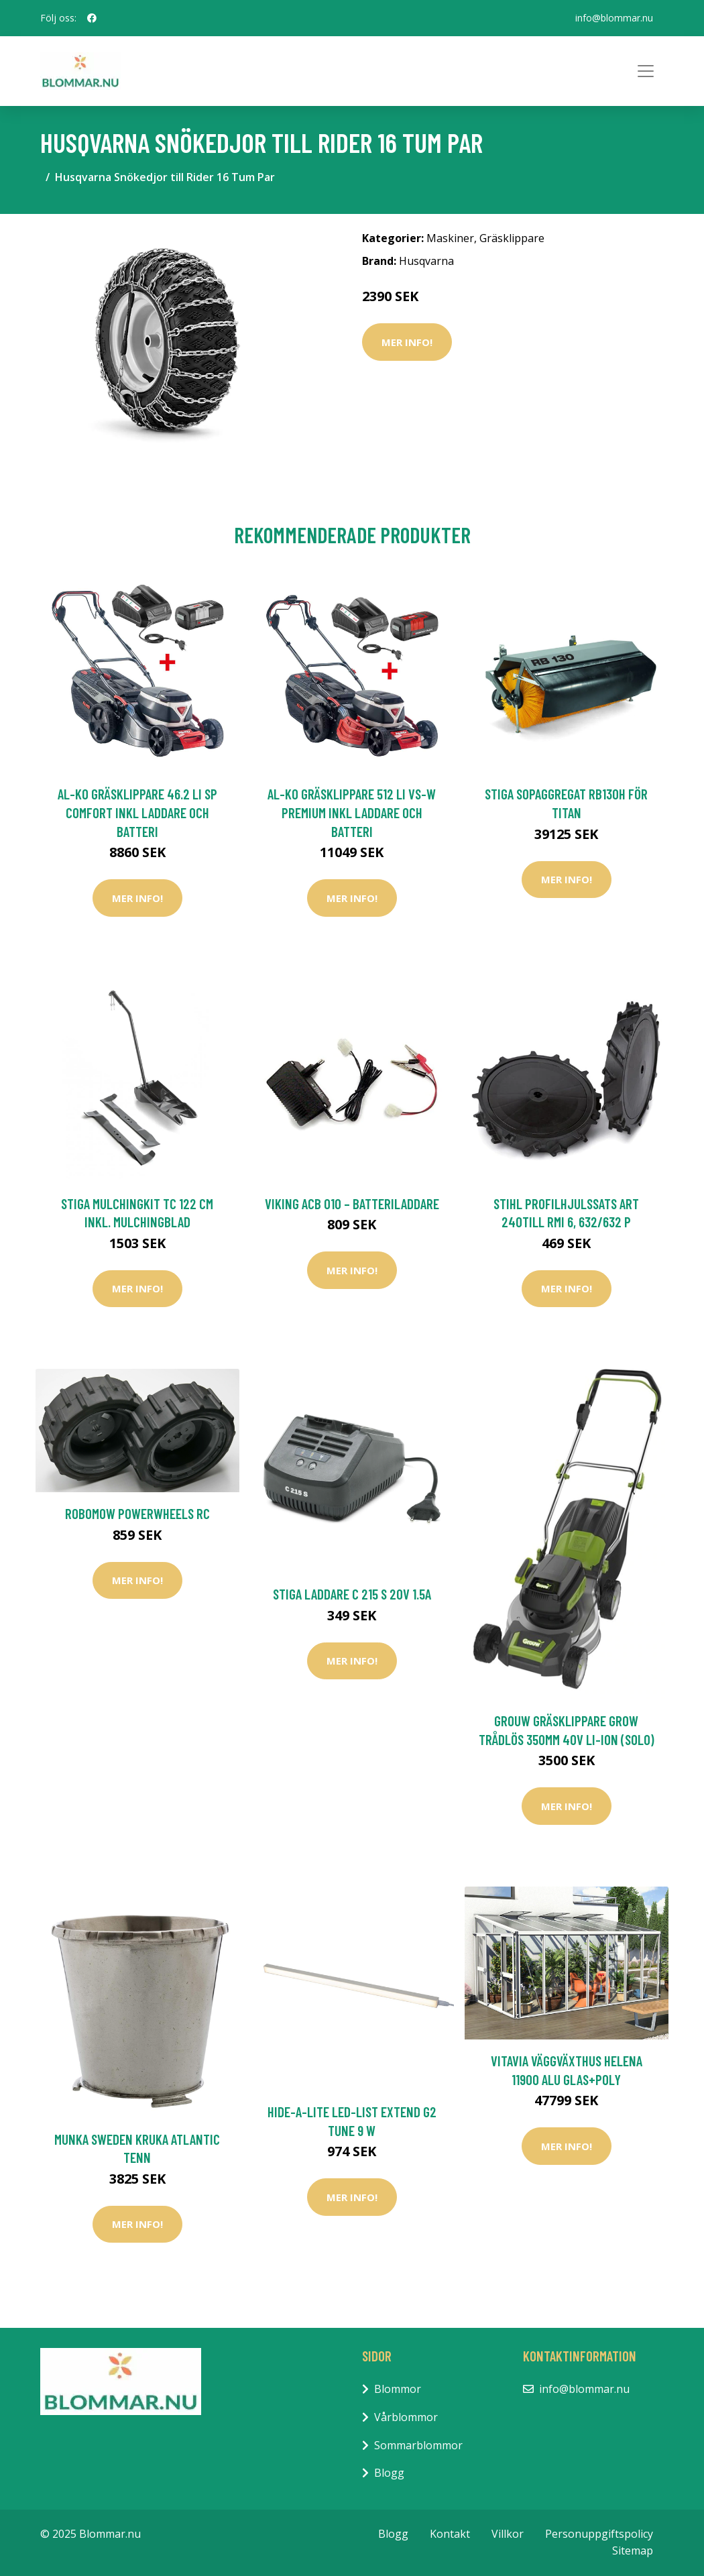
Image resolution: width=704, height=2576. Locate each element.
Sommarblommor (418, 2445)
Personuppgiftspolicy (599, 2533)
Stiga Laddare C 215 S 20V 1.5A (352, 1593)
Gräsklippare (511, 238)
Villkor (507, 2533)
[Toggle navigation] (646, 71)
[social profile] (92, 18)
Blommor (397, 2389)
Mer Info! (407, 342)
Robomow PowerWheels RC (137, 1513)
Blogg (389, 2472)
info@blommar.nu (614, 17)
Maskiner (450, 238)
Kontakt (450, 2533)
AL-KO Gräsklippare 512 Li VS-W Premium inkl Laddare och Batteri (352, 812)
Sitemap (632, 2550)
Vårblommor (406, 2417)
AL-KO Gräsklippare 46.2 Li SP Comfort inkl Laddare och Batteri (137, 812)
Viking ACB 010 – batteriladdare (352, 1203)
